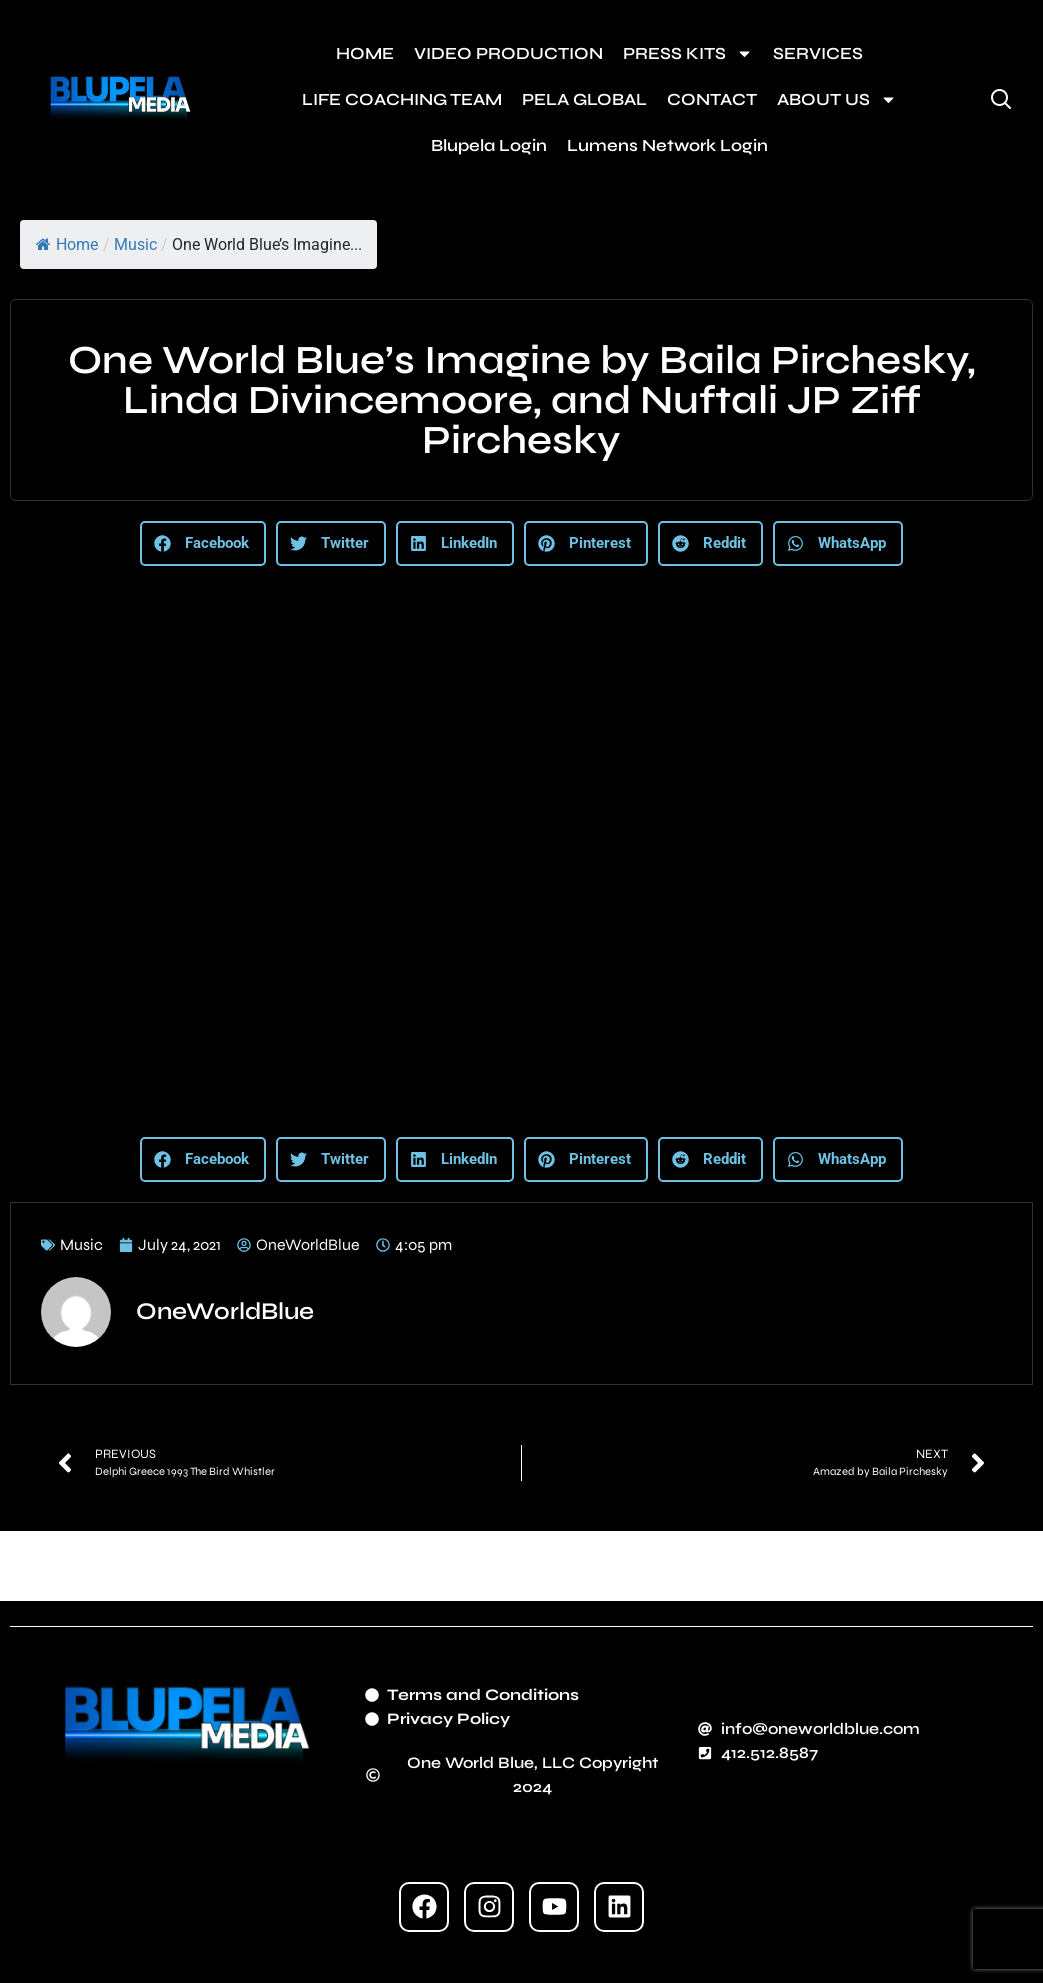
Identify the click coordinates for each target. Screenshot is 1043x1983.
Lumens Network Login (667, 145)
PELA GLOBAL (584, 99)
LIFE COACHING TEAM (402, 99)
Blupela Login (489, 145)
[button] (203, 543)
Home (67, 244)
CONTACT (712, 99)
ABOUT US (837, 99)
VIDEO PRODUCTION (508, 53)
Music (135, 244)
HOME (365, 53)
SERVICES (818, 53)
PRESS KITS (688, 53)
